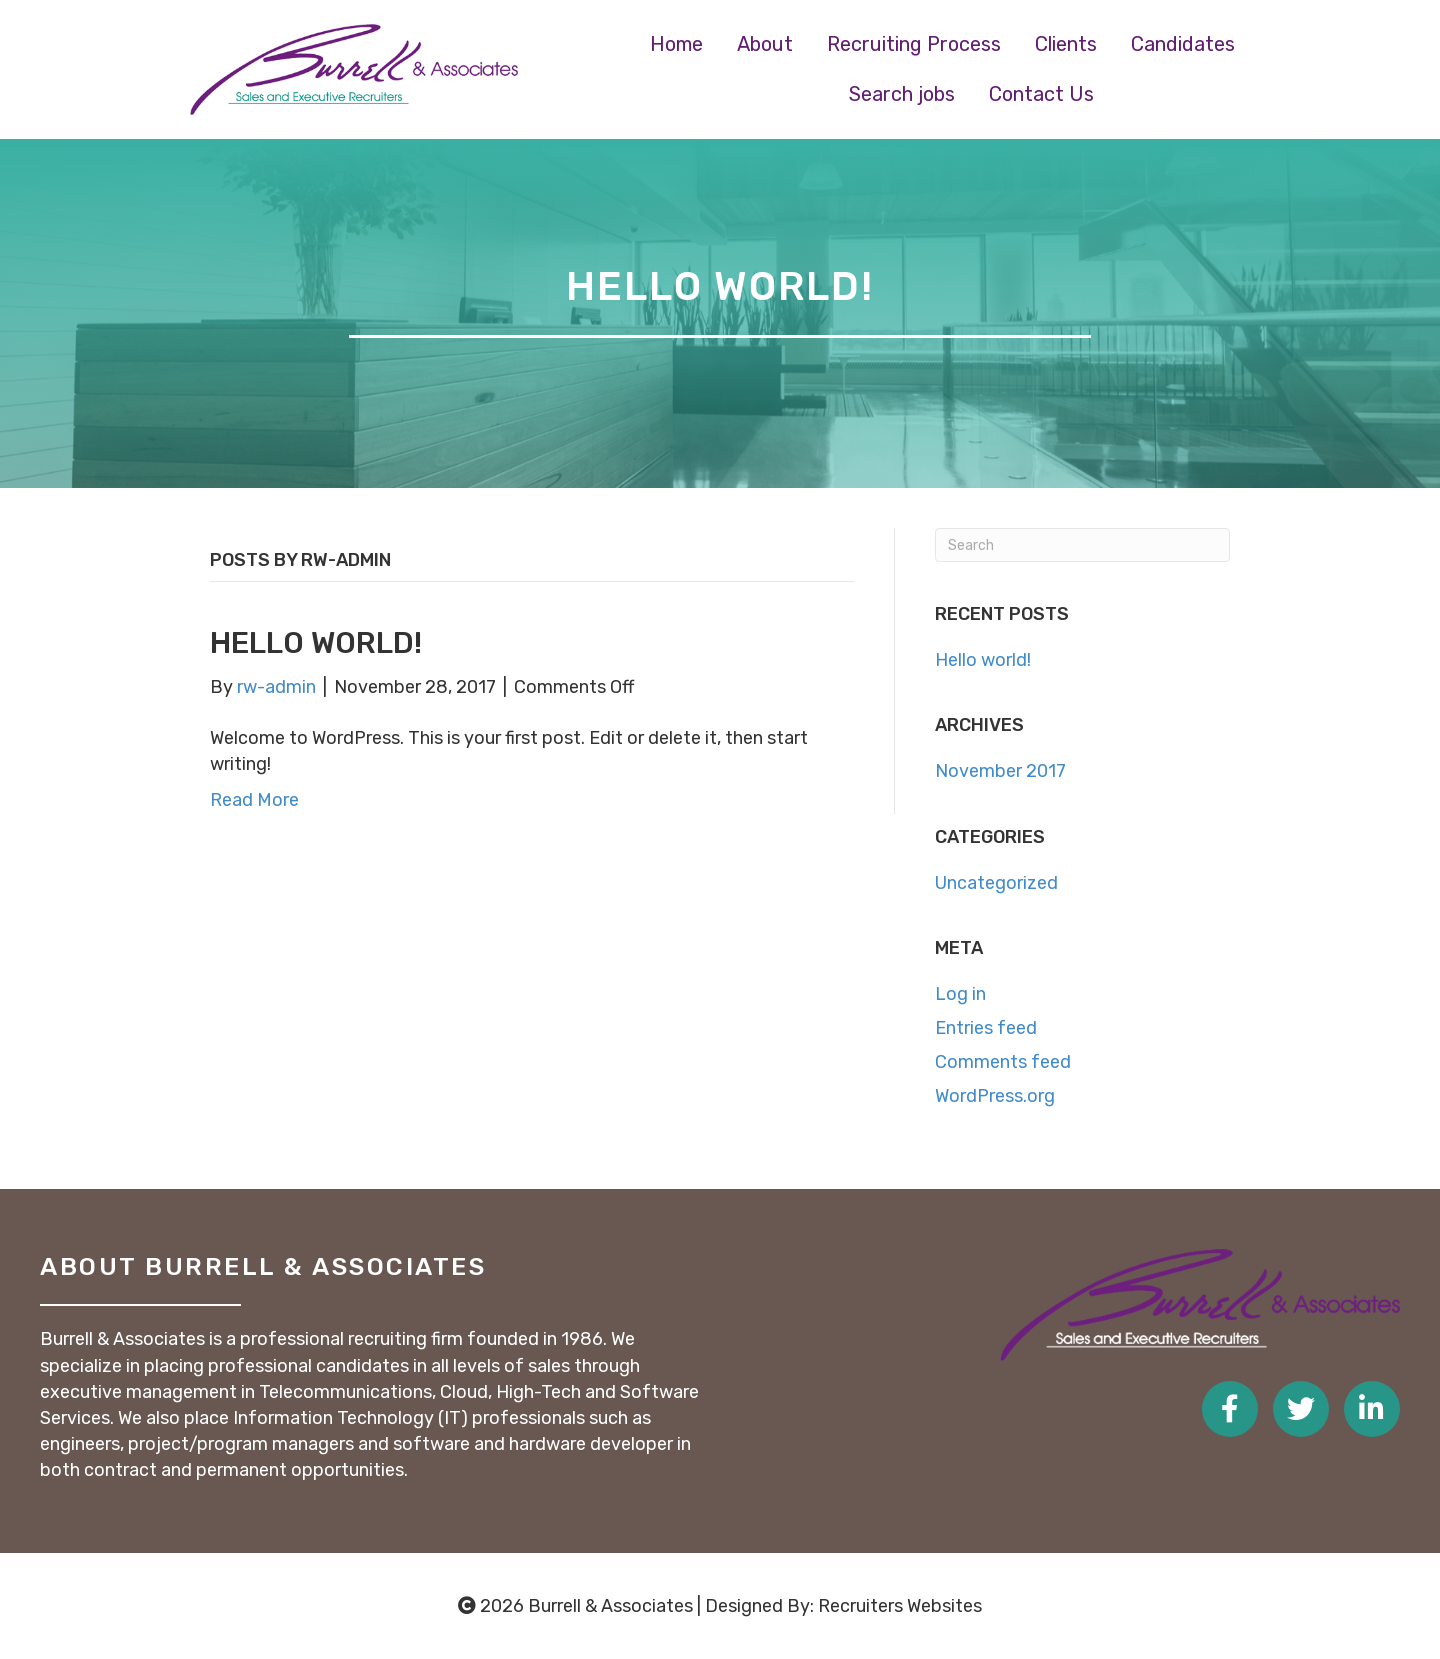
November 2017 (1000, 771)
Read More (254, 800)
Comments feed (1003, 1062)
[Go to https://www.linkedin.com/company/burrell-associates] (1372, 1409)
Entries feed (986, 1028)
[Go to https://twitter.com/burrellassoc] (1301, 1409)
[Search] (1082, 545)
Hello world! (316, 643)
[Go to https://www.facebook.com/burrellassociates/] (1230, 1409)
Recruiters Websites (900, 1606)
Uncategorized (996, 883)
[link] (676, 44)
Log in (960, 994)
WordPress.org (995, 1096)
